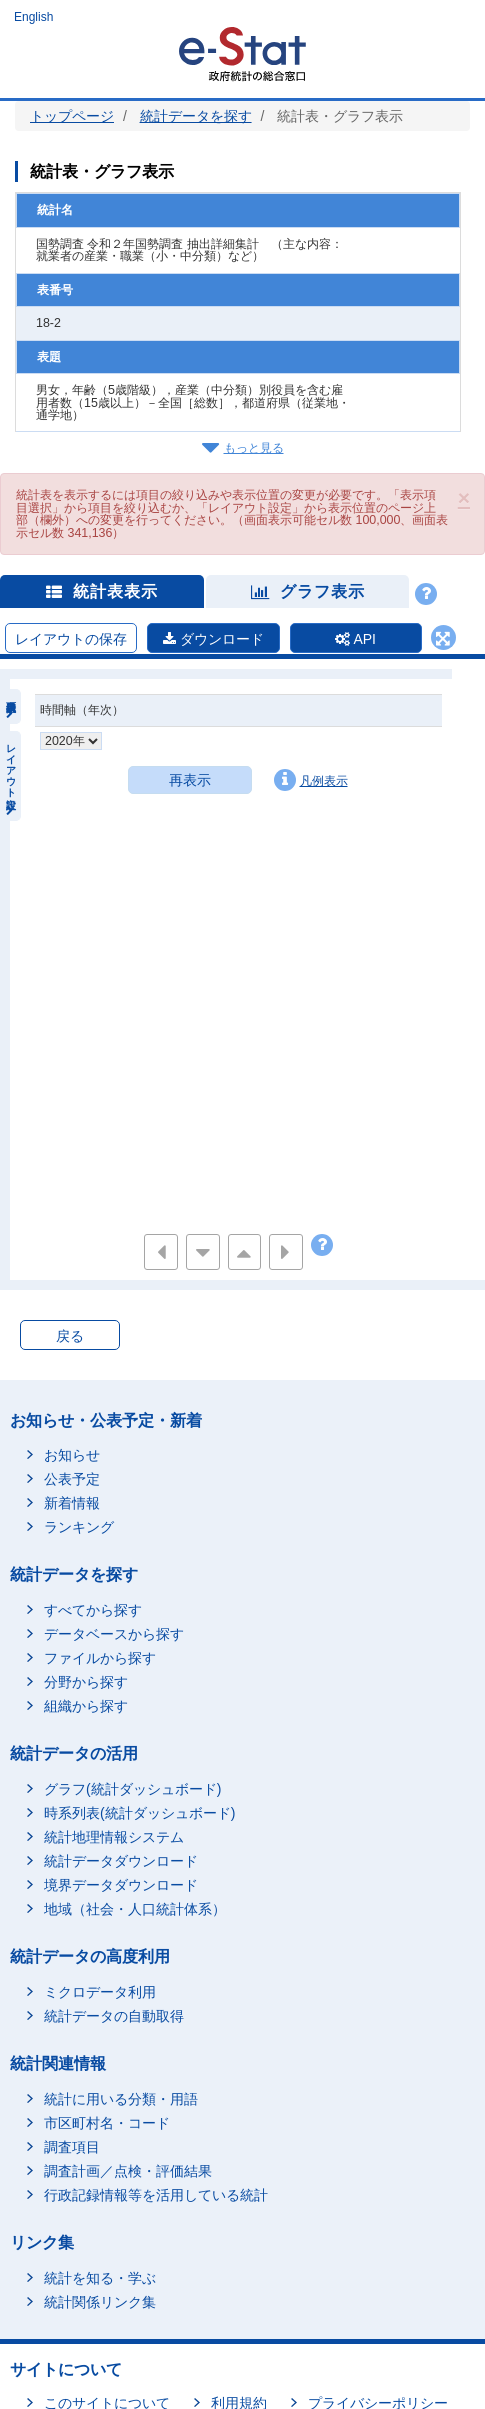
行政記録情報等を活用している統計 (156, 2195)
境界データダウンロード (121, 1885)
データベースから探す (114, 1634)
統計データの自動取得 (114, 2016)
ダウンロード (213, 639)
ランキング (79, 1527)
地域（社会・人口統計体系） (135, 1909)
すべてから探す (93, 1610)
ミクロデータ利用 (100, 1992)
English (33, 17)
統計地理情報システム (114, 1837)
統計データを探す (196, 116)
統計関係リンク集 (100, 2302)
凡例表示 (311, 780)
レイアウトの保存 (71, 639)
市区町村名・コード (107, 2123)
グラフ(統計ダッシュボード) (132, 1789)
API (355, 639)
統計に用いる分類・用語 (121, 2099)
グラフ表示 (308, 591)
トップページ (72, 116)
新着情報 (72, 1503)
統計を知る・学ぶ (100, 2278)
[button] (464, 497)
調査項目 (72, 2147)
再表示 (190, 780)
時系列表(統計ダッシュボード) (139, 1813)
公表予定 (72, 1479)
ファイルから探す (100, 1658)
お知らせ (72, 1455)
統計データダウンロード (121, 1861)
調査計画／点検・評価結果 (128, 2171)
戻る (70, 1336)
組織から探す (86, 1706)
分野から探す (86, 1682)
